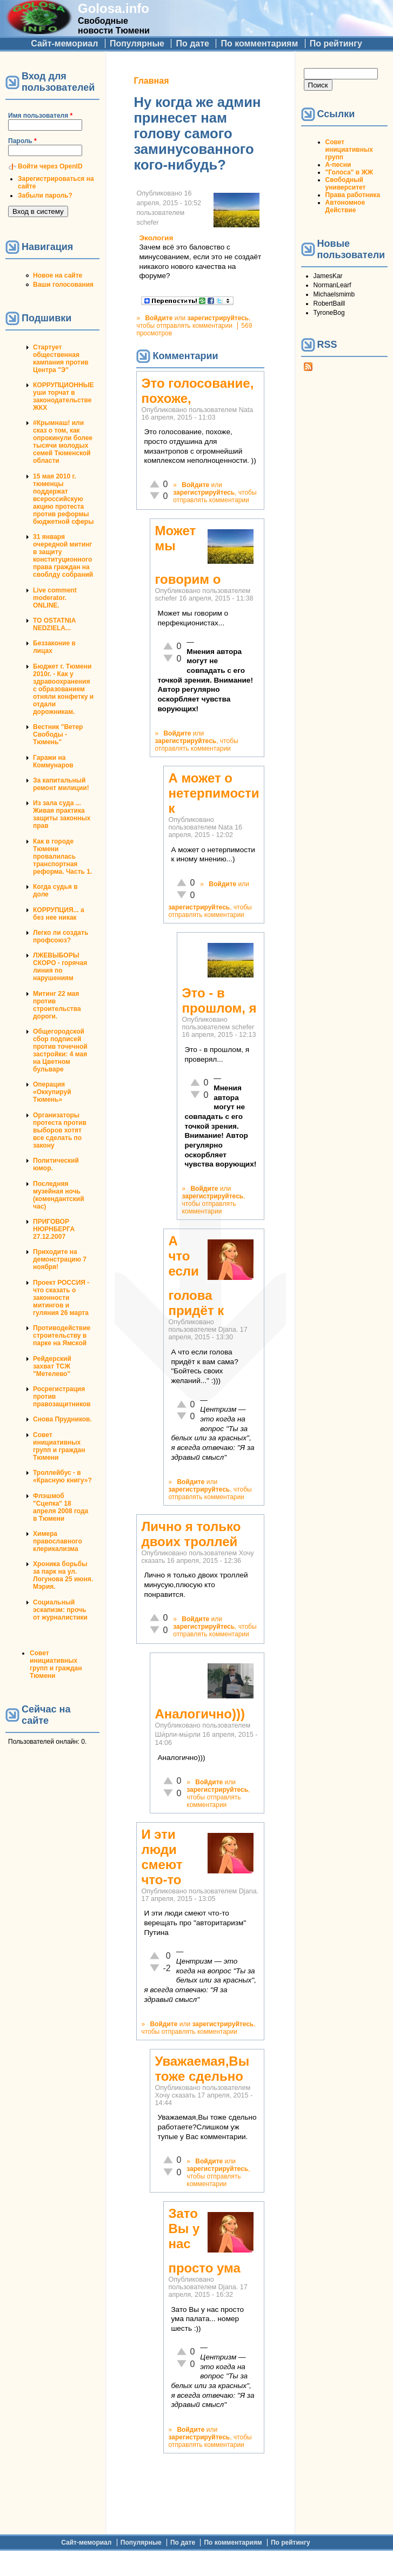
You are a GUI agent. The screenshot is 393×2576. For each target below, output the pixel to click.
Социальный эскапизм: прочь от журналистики (60, 1610)
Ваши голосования (63, 284)
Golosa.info (113, 8)
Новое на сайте (57, 275)
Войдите (158, 318)
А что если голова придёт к (196, 1275)
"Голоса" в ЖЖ (349, 172)
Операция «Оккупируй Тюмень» (52, 1092)
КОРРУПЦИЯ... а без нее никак (58, 913)
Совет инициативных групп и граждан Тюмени (59, 1446)
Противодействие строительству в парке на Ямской (61, 1335)
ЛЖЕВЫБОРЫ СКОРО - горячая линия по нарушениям (60, 967)
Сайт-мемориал (64, 43)
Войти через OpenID (50, 166)
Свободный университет (345, 183)
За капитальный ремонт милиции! (61, 784)
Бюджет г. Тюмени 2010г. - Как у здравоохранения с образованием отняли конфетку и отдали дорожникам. (63, 689)
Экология (156, 238)
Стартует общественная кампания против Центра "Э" (61, 358)
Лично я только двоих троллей (191, 1534)
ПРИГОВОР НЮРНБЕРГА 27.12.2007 (54, 1229)
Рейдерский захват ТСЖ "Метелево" (52, 1366)
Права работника (352, 195)
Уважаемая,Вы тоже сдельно (202, 2068)
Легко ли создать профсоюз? (60, 936)
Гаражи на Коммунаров (53, 761)
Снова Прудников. (62, 1419)
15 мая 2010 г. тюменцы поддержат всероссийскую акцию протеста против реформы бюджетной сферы (63, 499)
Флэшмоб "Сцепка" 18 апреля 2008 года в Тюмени (60, 1507)
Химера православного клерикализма (57, 1541)
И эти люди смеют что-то (161, 1857)
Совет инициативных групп (349, 149)
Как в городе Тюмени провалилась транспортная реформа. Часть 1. (62, 856)
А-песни (338, 164)
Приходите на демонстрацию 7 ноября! (59, 1259)
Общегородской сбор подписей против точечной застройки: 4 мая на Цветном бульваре (60, 1050)
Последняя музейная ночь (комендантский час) (58, 1195)
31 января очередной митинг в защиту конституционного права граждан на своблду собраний (63, 555)
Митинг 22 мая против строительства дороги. (57, 1005)
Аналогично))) (200, 1714)
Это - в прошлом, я (219, 1000)
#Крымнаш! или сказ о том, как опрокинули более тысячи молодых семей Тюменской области (62, 441)
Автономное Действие (345, 206)
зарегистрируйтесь (218, 318)
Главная (151, 80)
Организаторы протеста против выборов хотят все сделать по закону (59, 1130)
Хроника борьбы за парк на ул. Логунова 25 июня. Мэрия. (63, 1575)
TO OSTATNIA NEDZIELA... (54, 624)
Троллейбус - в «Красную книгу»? (62, 1476)
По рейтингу (336, 43)
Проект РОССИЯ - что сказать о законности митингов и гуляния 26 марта (61, 1298)
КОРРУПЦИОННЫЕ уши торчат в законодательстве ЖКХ (63, 396)
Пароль (22, 141)
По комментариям (259, 43)
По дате (192, 43)
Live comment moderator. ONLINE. (55, 597)
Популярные (137, 43)
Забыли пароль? (45, 195)
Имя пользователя (40, 115)
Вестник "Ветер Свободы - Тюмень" (58, 734)
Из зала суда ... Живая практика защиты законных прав (62, 814)
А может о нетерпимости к (213, 793)
